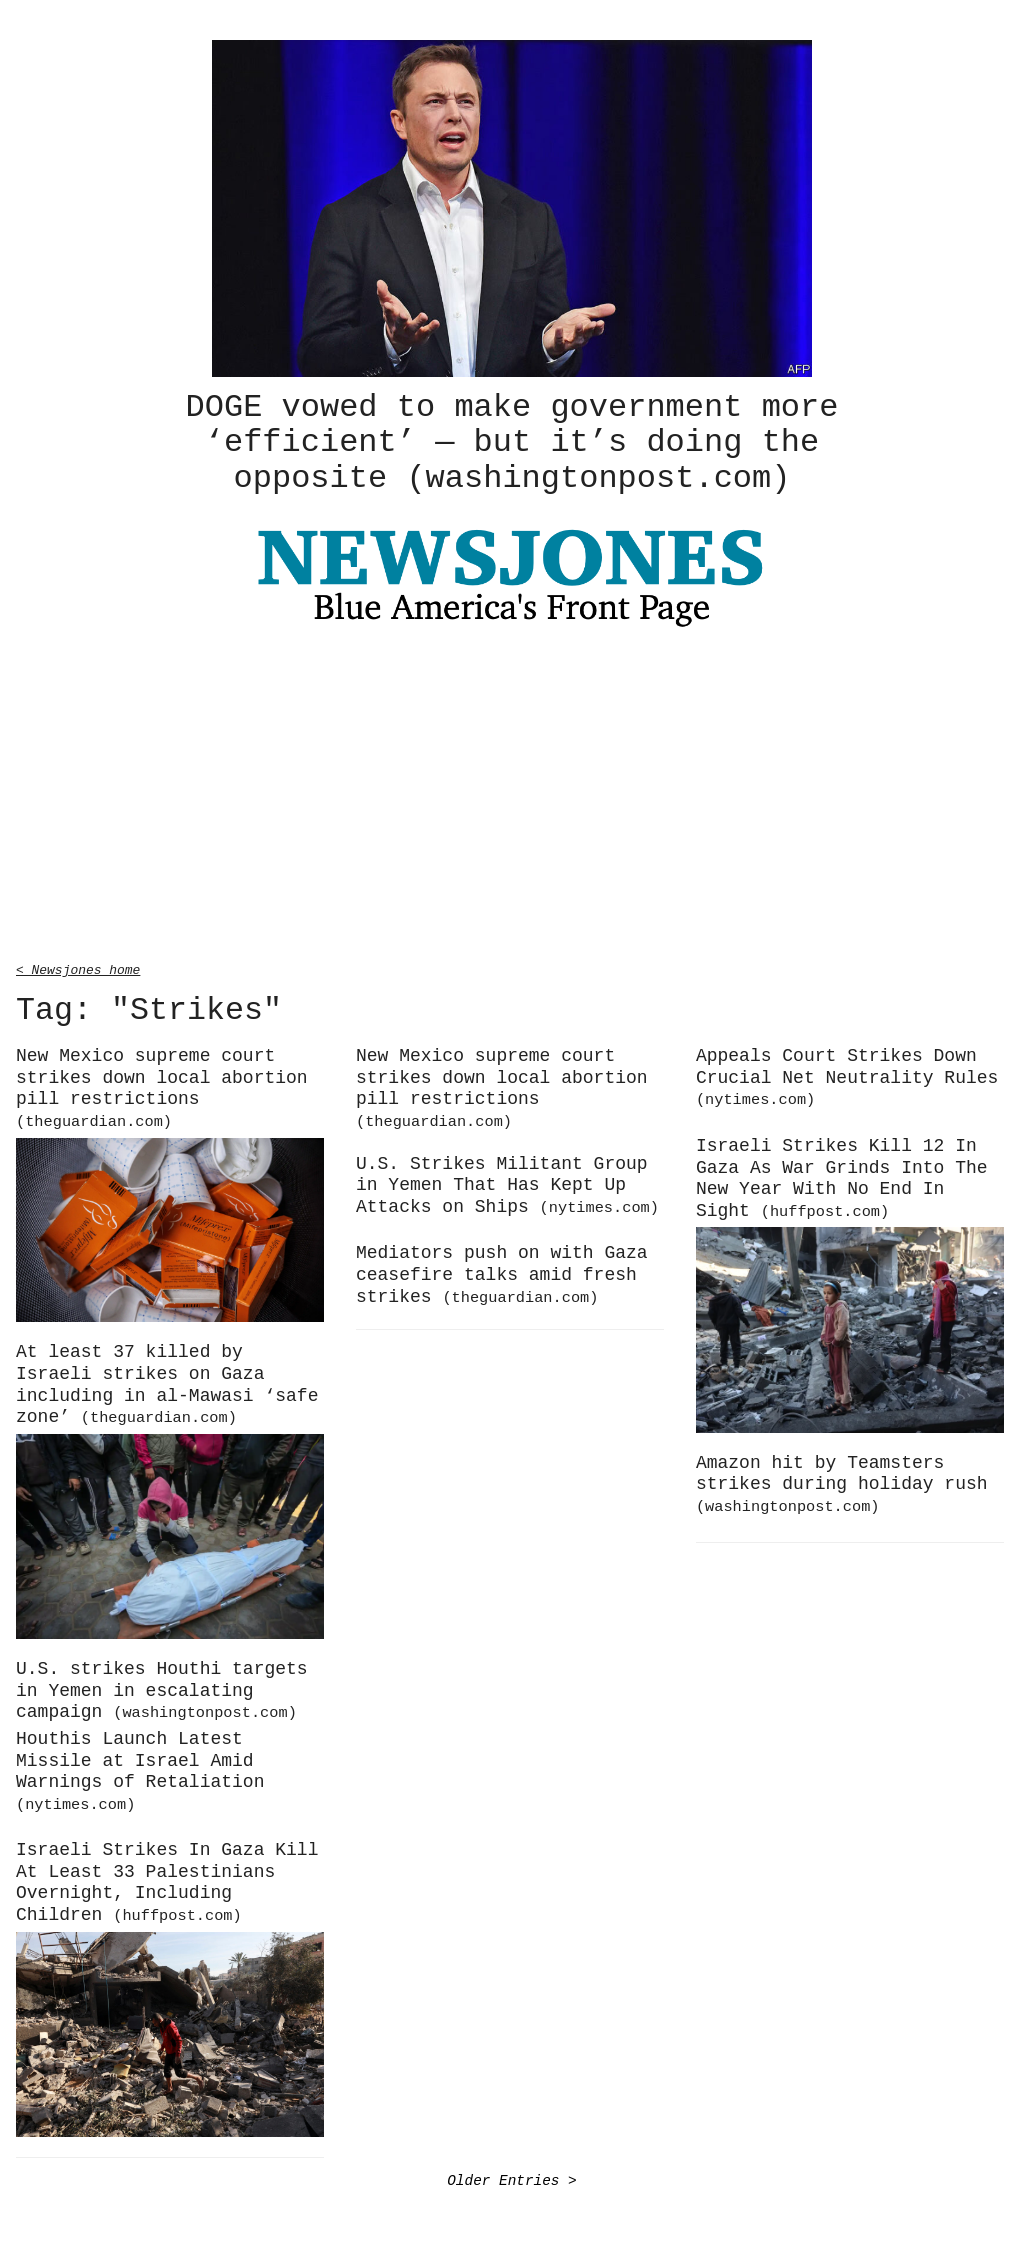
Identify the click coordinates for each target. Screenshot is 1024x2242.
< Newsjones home (78, 966)
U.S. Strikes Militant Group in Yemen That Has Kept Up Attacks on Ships (507, 1182)
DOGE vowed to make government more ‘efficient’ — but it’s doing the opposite (512, 441)
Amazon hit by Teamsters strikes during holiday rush (842, 1481)
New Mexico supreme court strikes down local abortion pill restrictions (162, 1085)
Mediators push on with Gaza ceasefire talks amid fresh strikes (502, 1271)
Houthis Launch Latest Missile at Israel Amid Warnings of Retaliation (140, 1768)
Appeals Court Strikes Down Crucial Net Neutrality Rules (847, 1074)
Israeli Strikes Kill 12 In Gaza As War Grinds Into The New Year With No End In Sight (842, 1175)
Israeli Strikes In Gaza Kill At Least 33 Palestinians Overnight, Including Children (167, 1879)
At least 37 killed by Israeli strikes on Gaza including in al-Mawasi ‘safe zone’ (167, 1381)
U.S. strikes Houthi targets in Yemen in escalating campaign (162, 1687)
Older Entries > (512, 2177)
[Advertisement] (512, 795)
